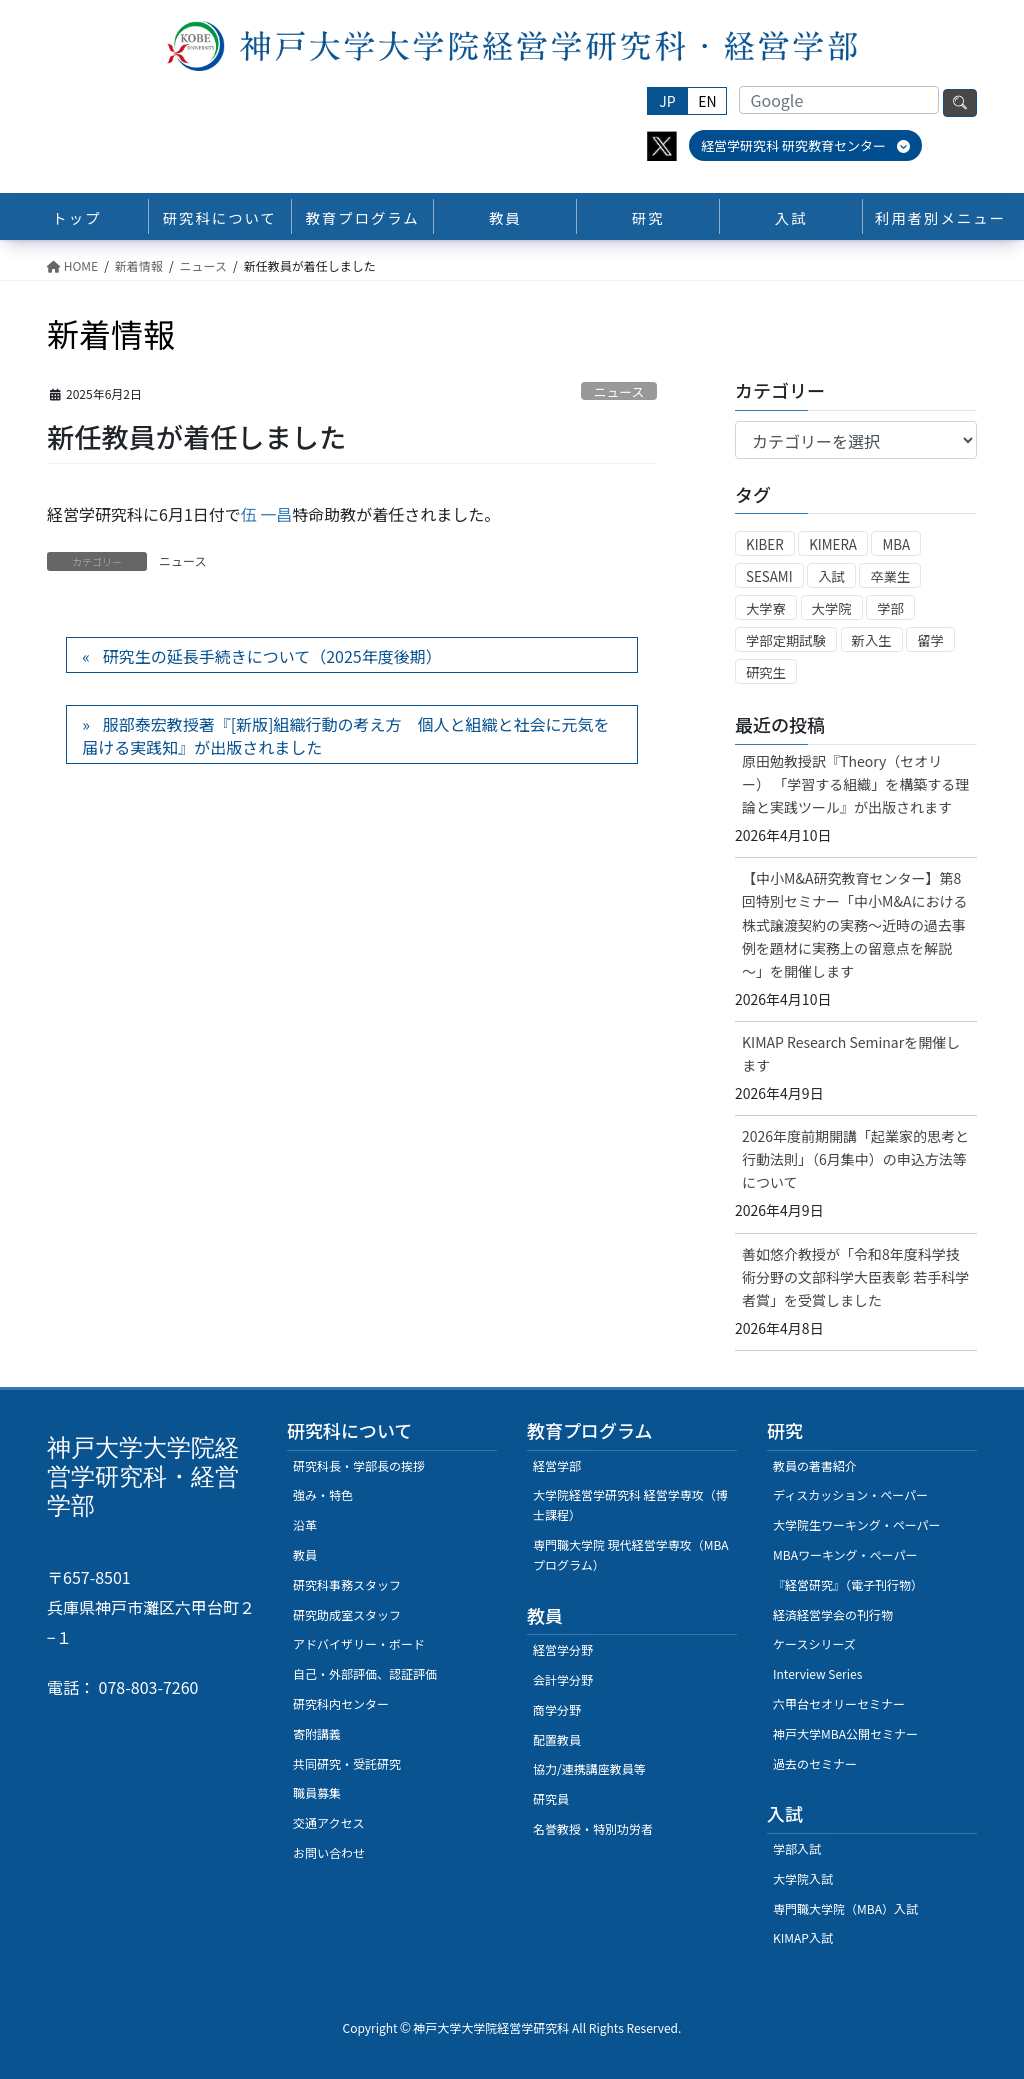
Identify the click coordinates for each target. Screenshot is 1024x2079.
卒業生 (890, 576)
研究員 (551, 1798)
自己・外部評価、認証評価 (365, 1673)
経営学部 (557, 1465)
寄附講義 (317, 1733)
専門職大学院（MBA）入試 (845, 1908)
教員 (305, 1554)
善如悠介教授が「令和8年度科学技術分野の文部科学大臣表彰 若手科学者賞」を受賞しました (855, 1277)
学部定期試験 (786, 640)
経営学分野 (563, 1649)
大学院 (832, 608)
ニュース (619, 391)
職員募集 (317, 1792)
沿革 (305, 1524)
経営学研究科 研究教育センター (805, 145)
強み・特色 (323, 1494)
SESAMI (769, 576)
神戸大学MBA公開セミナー (845, 1733)
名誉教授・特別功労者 (593, 1828)
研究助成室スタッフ (347, 1614)
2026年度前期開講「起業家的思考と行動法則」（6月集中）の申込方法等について (855, 1159)
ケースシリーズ (814, 1643)
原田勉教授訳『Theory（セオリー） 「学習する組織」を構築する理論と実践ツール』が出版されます (855, 784)
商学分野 (557, 1709)
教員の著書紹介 (815, 1465)
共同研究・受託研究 (347, 1763)
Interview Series (817, 1673)
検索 (960, 103)
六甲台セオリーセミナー (839, 1703)
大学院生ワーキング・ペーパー (857, 1524)
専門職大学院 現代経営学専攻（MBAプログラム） (631, 1554)
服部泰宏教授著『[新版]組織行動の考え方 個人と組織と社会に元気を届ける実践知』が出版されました (345, 735)
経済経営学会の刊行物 (833, 1614)
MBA (896, 544)
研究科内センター (341, 1703)
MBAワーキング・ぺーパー (845, 1554)
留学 (930, 640)
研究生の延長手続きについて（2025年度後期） (272, 656)
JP (667, 101)
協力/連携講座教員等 (589, 1768)
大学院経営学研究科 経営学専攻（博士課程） (630, 1504)
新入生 (872, 640)
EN (707, 101)
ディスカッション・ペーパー (850, 1494)
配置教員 (557, 1739)
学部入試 (797, 1848)
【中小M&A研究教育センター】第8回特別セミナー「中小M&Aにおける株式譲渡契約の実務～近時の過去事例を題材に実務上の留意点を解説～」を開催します (854, 924)
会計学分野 (563, 1679)
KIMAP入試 (803, 1937)
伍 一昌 (267, 514)
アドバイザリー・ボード (359, 1643)
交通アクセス (328, 1822)
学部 (890, 608)
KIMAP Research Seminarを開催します (851, 1053)
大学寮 (766, 608)
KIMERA (833, 544)
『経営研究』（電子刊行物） (848, 1584)
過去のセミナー (815, 1763)
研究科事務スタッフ (347, 1584)
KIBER (765, 544)
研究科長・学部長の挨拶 (359, 1465)
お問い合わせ (329, 1852)
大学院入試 (803, 1878)
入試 (831, 576)
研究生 (766, 672)
